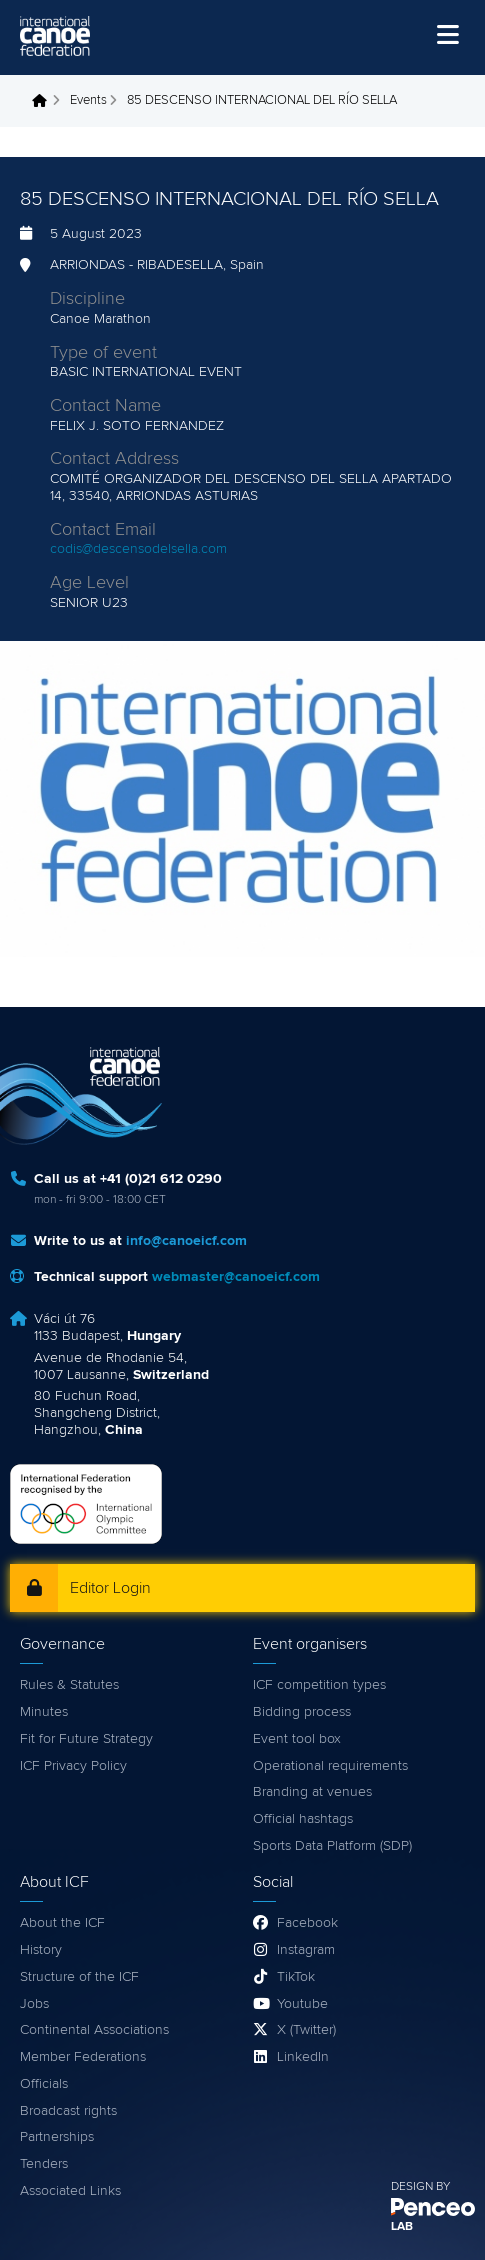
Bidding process (302, 1712)
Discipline (87, 299)
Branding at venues (312, 1792)
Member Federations (83, 2057)
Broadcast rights (68, 2111)
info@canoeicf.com (186, 1241)
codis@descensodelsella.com (138, 549)
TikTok (296, 1977)
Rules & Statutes (69, 1685)
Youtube (302, 2004)
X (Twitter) (306, 2030)
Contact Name (105, 406)
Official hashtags (303, 1819)
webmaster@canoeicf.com (236, 1277)
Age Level (89, 583)
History (41, 1950)
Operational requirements (330, 1766)
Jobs (34, 2004)
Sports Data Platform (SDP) (332, 1846)
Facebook (307, 1923)
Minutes (44, 1712)
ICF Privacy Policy (73, 1766)
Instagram (306, 1950)
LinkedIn (303, 2057)
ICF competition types (319, 1685)
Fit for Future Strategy (86, 1739)
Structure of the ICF (79, 1977)
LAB (402, 2227)
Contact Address (114, 459)
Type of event (103, 353)
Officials (44, 2084)
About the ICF (62, 1923)
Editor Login (110, 1588)
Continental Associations (94, 2030)
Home (45, 101)
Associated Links (70, 2191)
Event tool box (297, 1739)
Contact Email (103, 530)
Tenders (44, 2164)
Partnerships (57, 2137)
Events (88, 100)
